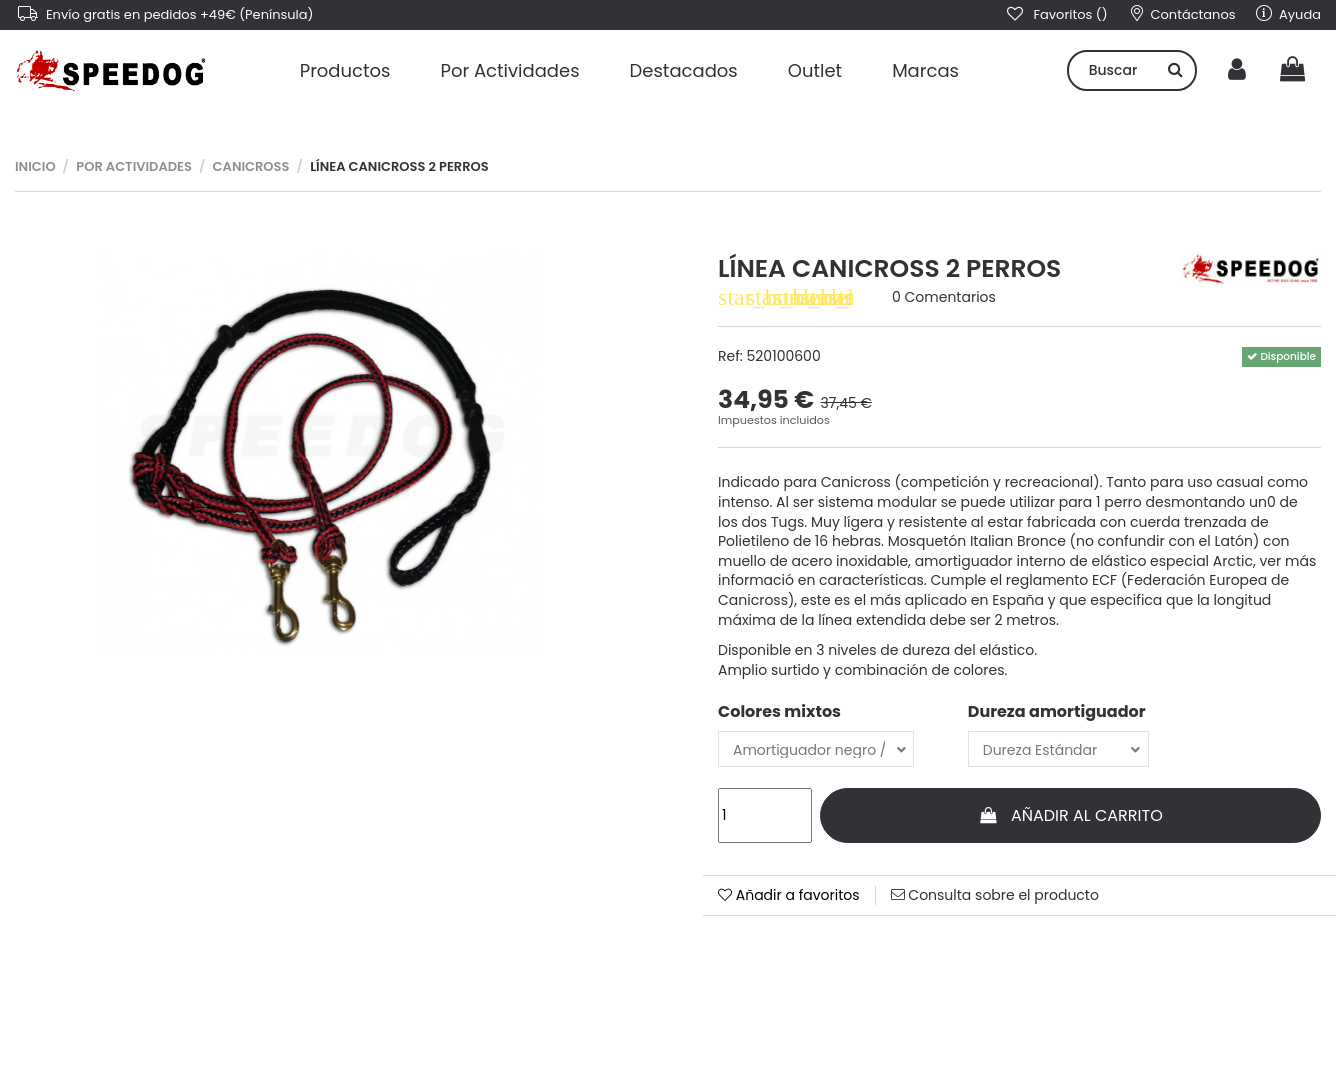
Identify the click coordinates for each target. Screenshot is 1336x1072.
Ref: (730, 356)
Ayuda (1288, 14)
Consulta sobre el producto (995, 895)
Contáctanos (1183, 14)
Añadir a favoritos (789, 895)
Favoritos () (1055, 14)
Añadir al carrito (1070, 815)
